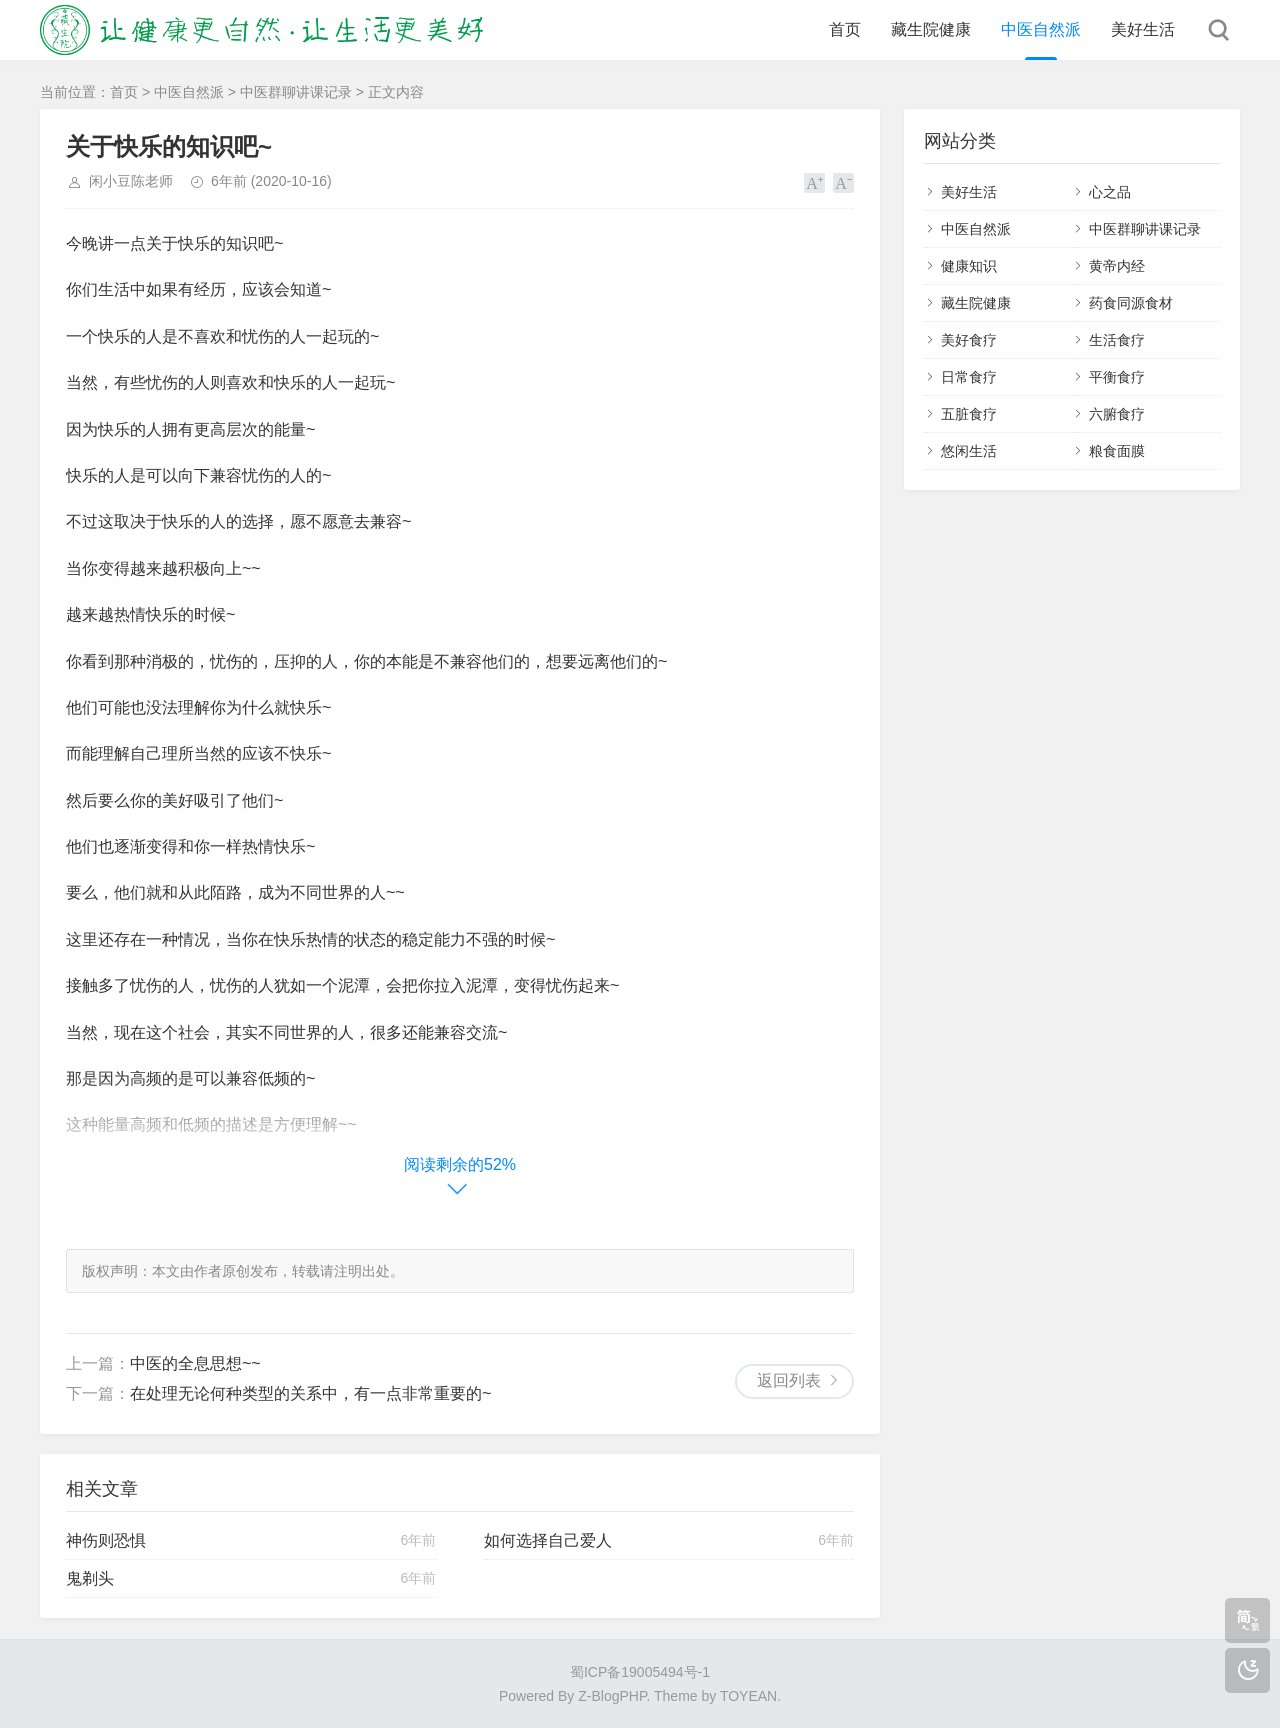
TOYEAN (748, 1696)
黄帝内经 (1117, 266)
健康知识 (969, 266)
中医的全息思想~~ (195, 1363)
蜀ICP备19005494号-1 (640, 1672)
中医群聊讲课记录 (296, 92)
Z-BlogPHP (612, 1696)
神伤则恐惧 (106, 1540)
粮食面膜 (1117, 451)
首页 (845, 29)
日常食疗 (969, 377)
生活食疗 (1117, 340)
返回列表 (789, 1380)
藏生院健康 (931, 29)
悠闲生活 (969, 451)
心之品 (1110, 192)
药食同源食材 (1131, 303)
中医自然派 (1041, 29)
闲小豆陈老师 (131, 181)
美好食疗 (969, 340)
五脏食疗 (969, 414)
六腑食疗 (1117, 414)
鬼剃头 (90, 1578)
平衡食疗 (1117, 377)
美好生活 (1143, 29)
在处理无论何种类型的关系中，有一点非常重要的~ (310, 1393)
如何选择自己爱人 (548, 1540)
